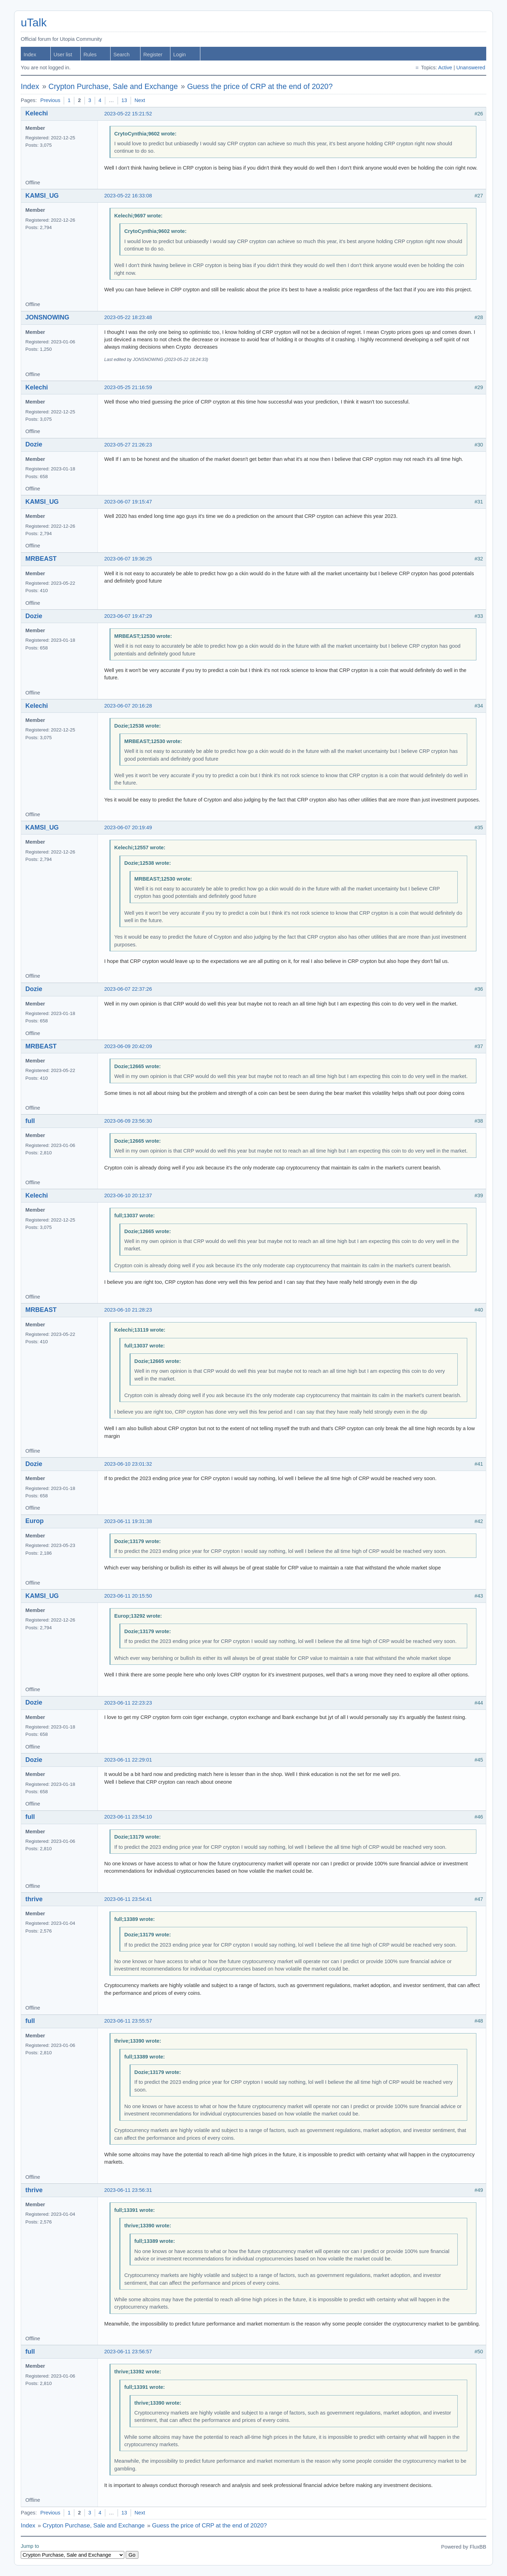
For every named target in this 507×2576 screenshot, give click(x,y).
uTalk (33, 23)
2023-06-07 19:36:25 (128, 558)
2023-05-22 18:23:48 (128, 317)
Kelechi (36, 113)
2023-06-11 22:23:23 (128, 1703)
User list (63, 54)
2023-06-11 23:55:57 (128, 2021)
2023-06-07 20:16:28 (128, 706)
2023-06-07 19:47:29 (128, 616)
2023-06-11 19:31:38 (128, 1521)
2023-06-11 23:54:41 (128, 1899)
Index (30, 54)
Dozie (33, 444)
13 (124, 100)
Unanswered (470, 67)
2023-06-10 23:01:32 (128, 1464)
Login (179, 54)
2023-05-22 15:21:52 (128, 113)
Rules (89, 54)
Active (445, 67)
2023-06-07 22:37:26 (128, 989)
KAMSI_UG (42, 195)
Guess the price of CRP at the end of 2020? (259, 86)
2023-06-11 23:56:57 (128, 2351)
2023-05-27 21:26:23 (128, 445)
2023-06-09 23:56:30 (128, 1121)
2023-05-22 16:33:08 (128, 195)
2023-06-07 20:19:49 (128, 827)
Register (152, 54)
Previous (50, 100)
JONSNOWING (47, 317)
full (30, 1120)
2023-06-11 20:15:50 (128, 1596)
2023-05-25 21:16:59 (128, 387)
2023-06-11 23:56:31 (128, 2190)
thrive (34, 1899)
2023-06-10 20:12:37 (128, 1195)
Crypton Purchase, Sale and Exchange (113, 86)
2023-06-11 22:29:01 (128, 1760)
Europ (34, 1520)
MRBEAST (41, 558)
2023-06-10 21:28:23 (128, 1310)
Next (139, 100)
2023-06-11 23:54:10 (128, 1817)
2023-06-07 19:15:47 (128, 502)
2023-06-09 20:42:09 (128, 1046)
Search (121, 54)
